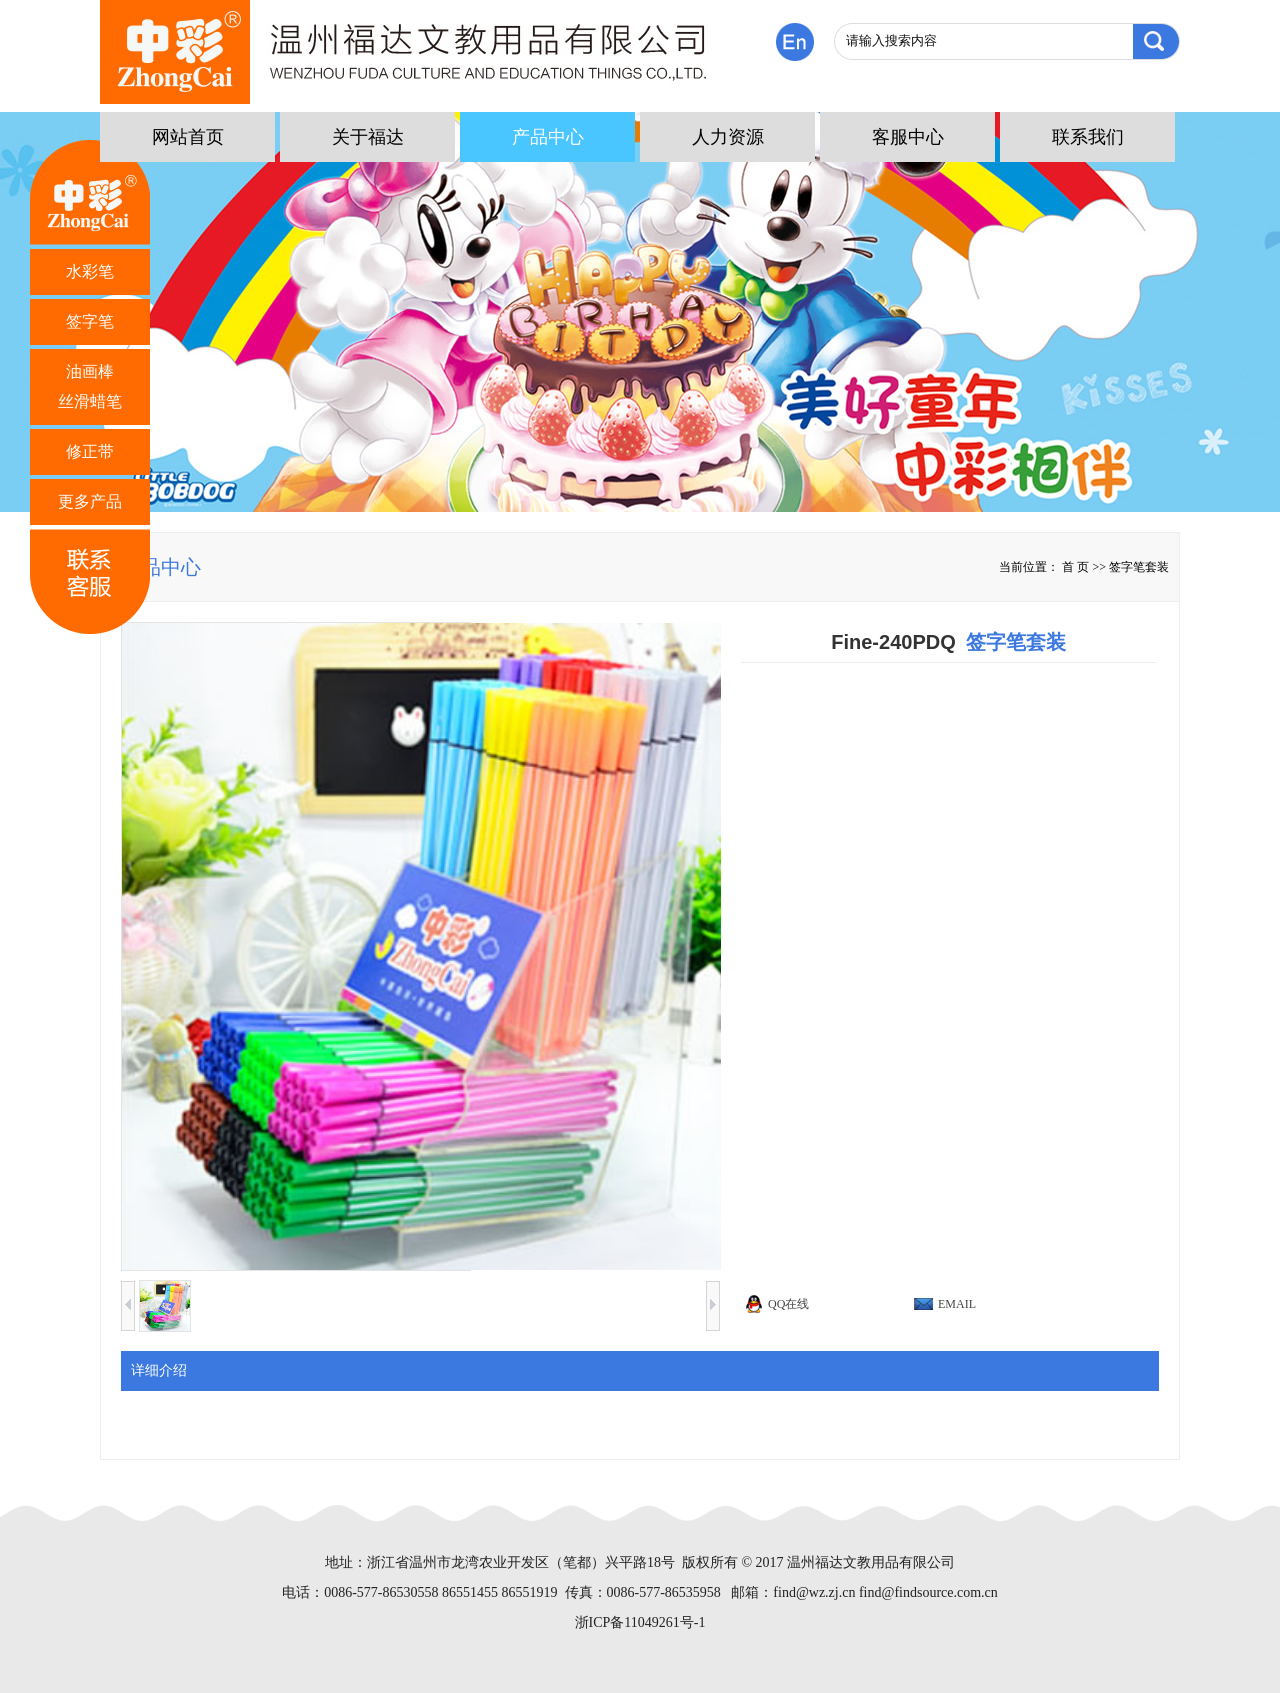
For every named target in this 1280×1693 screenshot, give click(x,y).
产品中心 (548, 137)
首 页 (1075, 567)
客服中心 (908, 137)
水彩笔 (90, 271)
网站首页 (188, 137)
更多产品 (90, 501)
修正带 (90, 451)
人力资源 (728, 137)
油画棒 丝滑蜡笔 (90, 386)
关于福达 (368, 137)
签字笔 (90, 321)
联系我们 (1088, 137)
